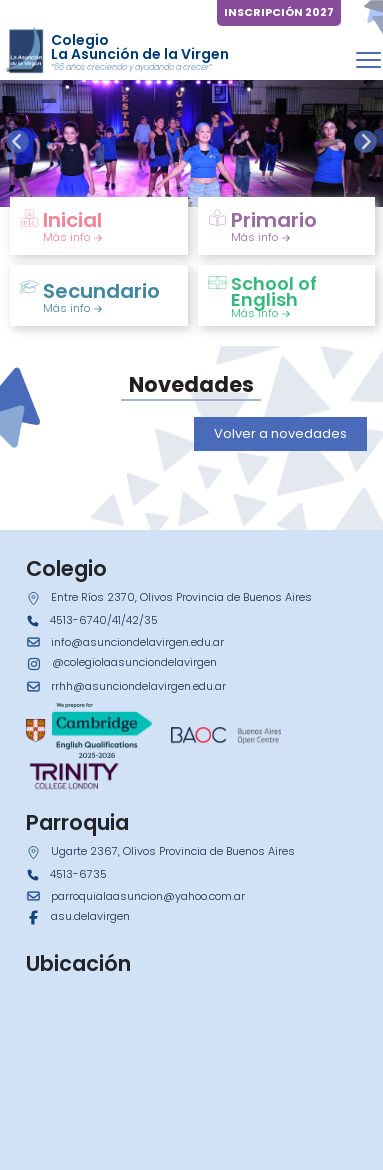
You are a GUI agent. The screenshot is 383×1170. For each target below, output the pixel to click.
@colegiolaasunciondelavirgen (134, 662)
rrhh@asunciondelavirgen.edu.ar (138, 686)
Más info (73, 237)
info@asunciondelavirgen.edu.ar (137, 642)
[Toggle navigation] (368, 59)
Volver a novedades (280, 433)
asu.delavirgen (90, 916)
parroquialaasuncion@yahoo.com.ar (148, 896)
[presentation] (17, 141)
